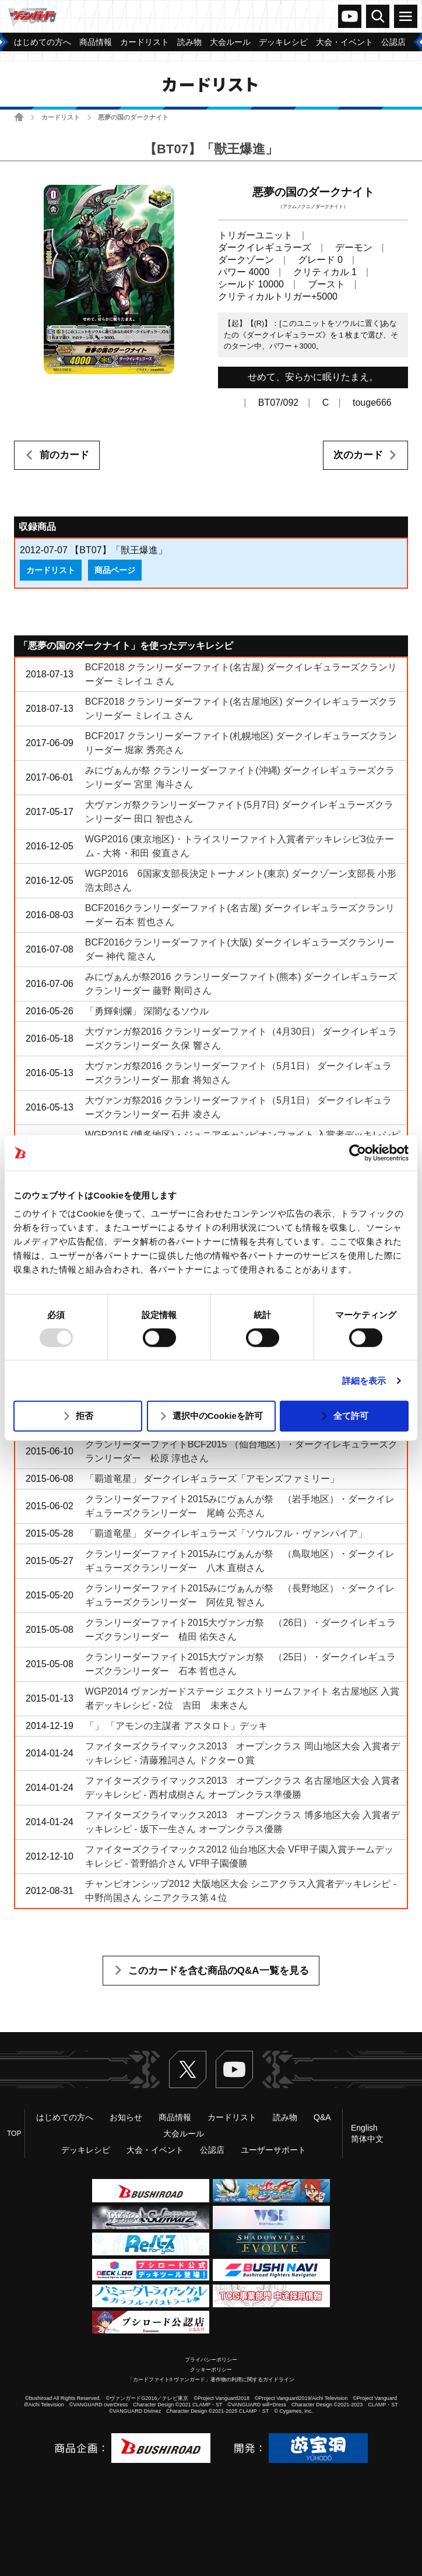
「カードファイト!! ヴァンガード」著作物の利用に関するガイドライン (211, 2379)
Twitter (187, 2069)
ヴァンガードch (349, 16)
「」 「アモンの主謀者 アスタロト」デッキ (176, 1726)
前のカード (64, 455)
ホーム (19, 117)
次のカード (358, 455)
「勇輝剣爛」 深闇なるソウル (147, 1011)
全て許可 (350, 1416)
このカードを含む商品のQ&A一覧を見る (218, 1970)
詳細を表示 (364, 1381)
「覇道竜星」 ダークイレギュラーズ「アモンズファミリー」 (212, 1479)
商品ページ (114, 570)
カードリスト (60, 117)
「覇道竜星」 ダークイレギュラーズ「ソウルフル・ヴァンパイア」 (226, 1533)
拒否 (84, 1416)
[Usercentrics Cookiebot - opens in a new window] (358, 1152)
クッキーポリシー (211, 2370)
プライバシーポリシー (211, 2360)
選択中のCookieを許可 (218, 1416)
